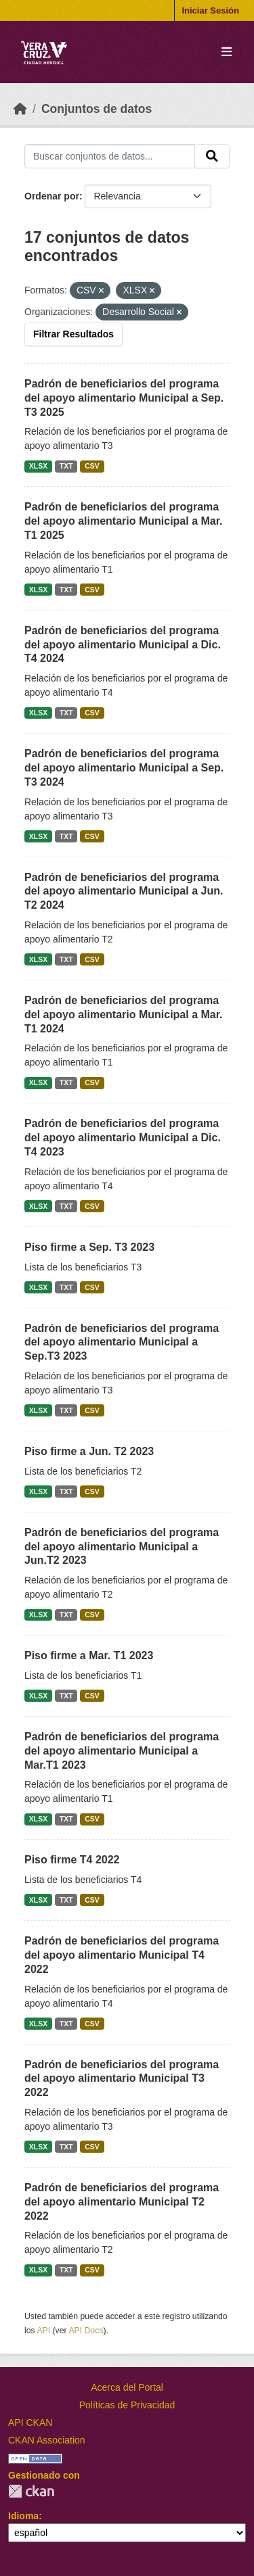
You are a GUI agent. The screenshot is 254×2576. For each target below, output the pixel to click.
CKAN (31, 2491)
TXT (66, 466)
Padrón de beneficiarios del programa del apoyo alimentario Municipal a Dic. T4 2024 (122, 645)
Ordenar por (51, 196)
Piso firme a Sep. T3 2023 (89, 1247)
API (43, 2330)
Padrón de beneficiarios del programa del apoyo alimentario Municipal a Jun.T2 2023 (121, 1547)
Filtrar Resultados (73, 334)
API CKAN (30, 2422)
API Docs (85, 2330)
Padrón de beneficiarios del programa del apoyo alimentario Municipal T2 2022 (121, 2202)
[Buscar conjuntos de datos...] (109, 156)
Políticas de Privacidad (127, 2405)
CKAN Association (46, 2440)
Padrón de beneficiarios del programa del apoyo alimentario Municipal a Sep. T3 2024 (124, 768)
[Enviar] (212, 156)
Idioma (23, 2515)
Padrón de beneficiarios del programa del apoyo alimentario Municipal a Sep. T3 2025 (124, 398)
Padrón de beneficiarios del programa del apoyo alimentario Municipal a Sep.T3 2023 (121, 1342)
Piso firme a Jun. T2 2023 (89, 1451)
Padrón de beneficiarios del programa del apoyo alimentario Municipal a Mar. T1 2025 (123, 521)
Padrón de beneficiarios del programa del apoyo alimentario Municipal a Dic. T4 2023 (122, 1138)
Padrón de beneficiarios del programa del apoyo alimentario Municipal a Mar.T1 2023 (121, 1751)
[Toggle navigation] (226, 52)
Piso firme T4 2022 (72, 1859)
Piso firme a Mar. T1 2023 (88, 1655)
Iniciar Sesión (210, 10)
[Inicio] (20, 109)
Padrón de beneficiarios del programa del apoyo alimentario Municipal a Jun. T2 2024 (123, 891)
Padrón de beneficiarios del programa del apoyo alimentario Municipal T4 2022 (121, 1955)
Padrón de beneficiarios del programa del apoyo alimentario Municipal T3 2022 (121, 2079)
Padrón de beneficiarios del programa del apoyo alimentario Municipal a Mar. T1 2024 (123, 1014)
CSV (92, 466)
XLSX (38, 466)
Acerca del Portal (127, 2387)
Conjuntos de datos (96, 109)
